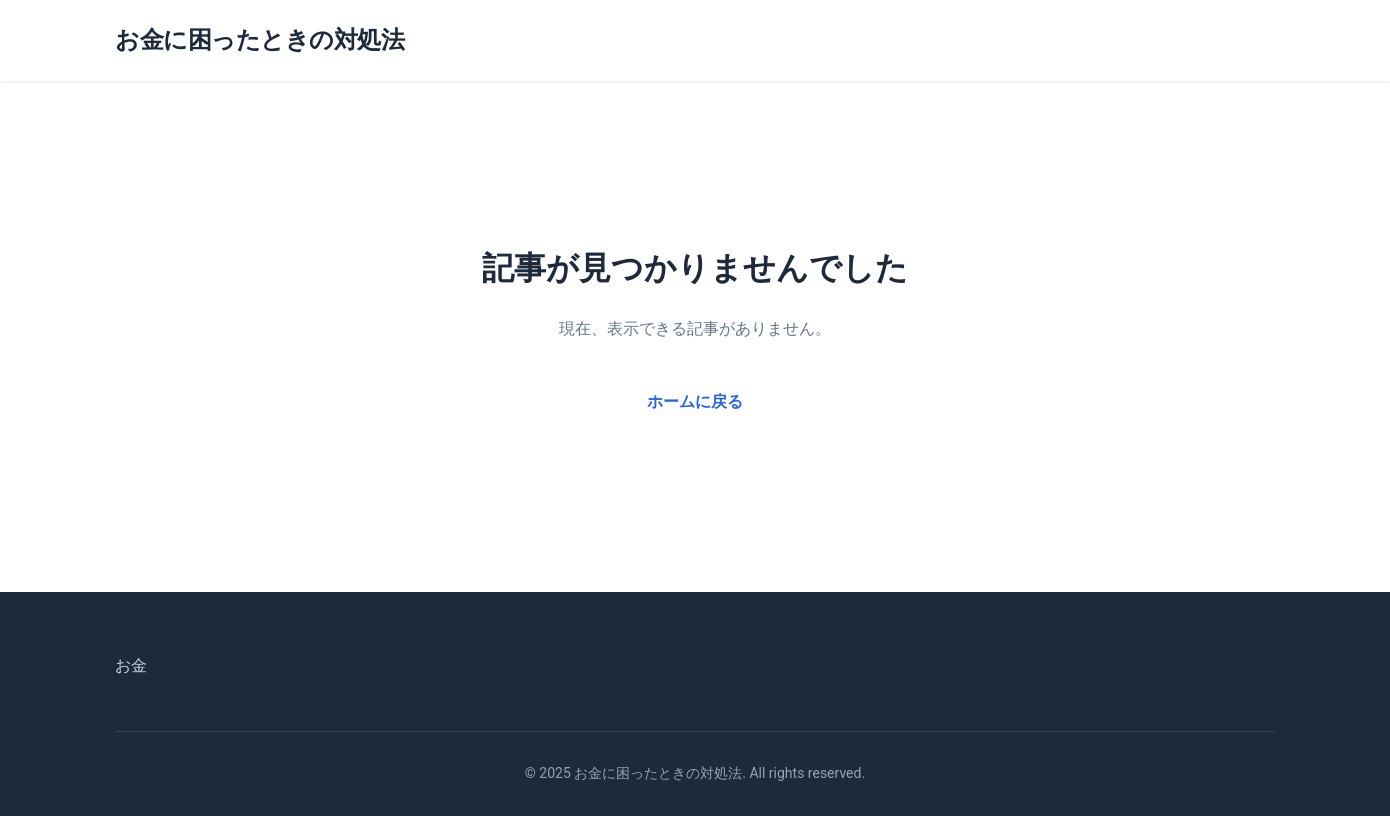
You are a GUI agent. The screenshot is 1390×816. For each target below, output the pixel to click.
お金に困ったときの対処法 (259, 40)
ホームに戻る (695, 401)
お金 (131, 665)
